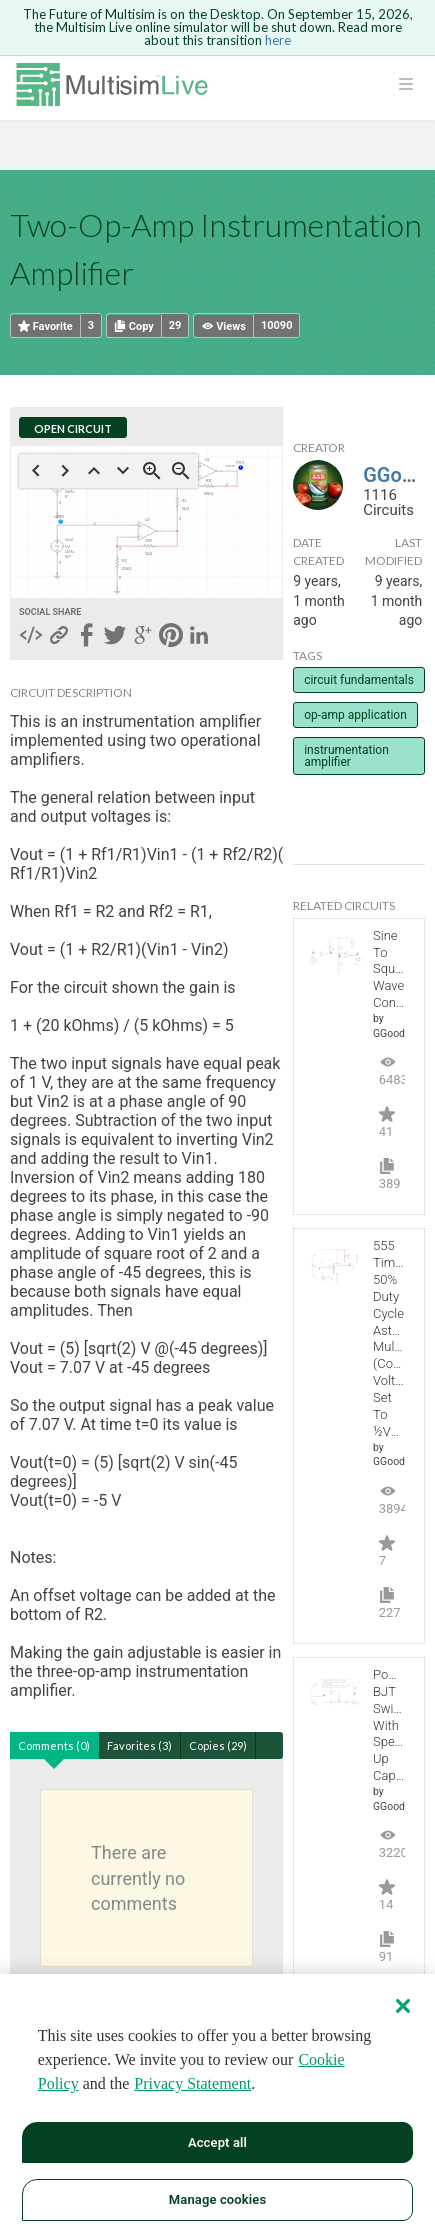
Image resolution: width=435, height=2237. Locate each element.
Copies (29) (218, 1745)
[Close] (403, 2006)
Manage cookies (217, 2199)
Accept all (217, 2142)
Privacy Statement (192, 2083)
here (278, 40)
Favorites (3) (139, 1745)
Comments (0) (54, 1745)
